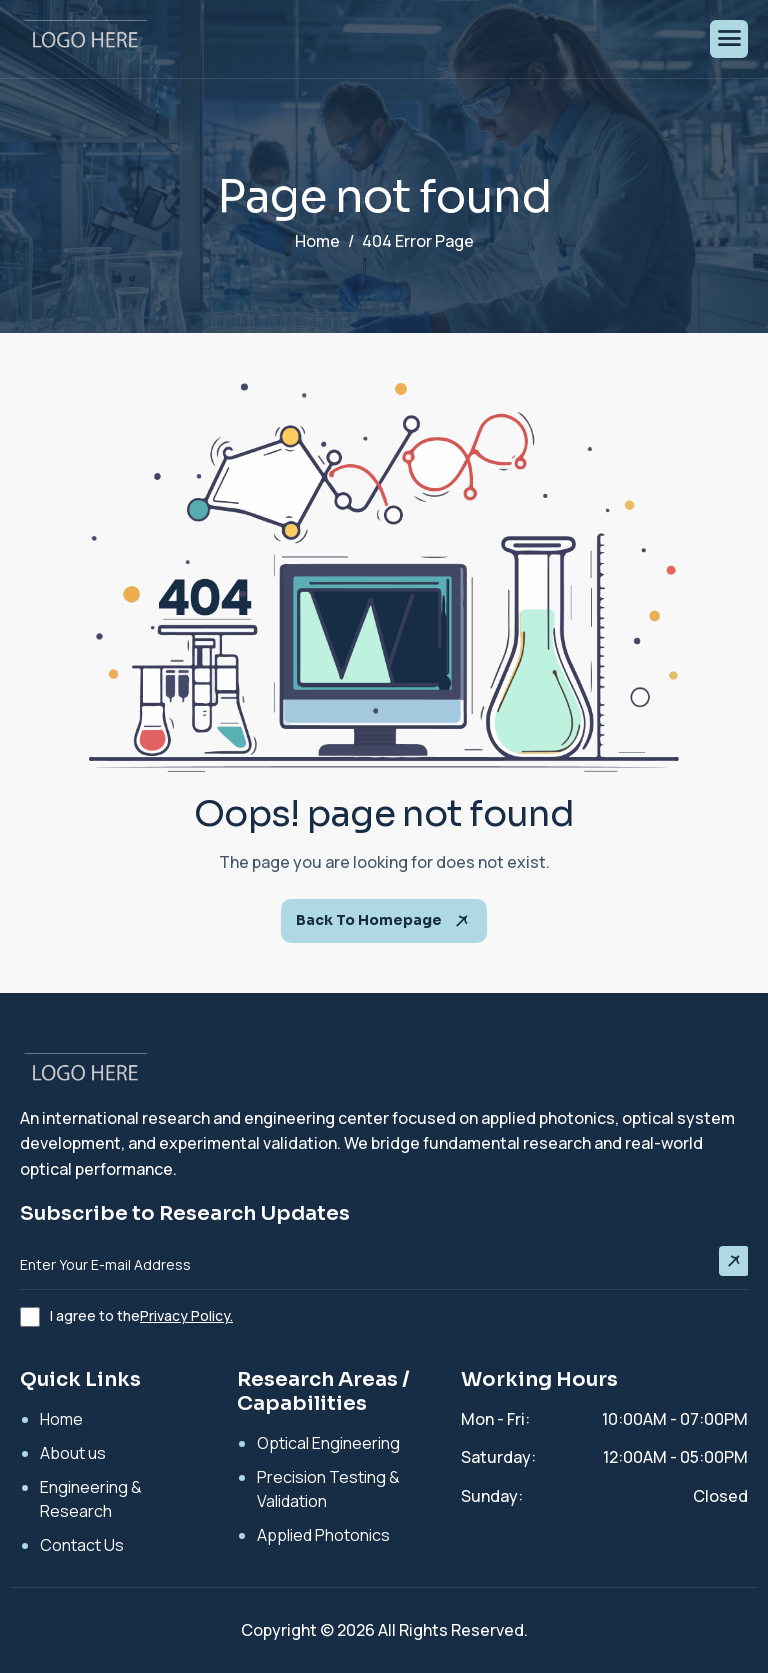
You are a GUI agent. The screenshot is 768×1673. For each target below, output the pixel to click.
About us (73, 1453)
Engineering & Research (91, 1499)
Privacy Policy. (186, 1315)
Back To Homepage (384, 921)
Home (61, 1419)
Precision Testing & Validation (328, 1489)
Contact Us (82, 1545)
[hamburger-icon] (729, 39)
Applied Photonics (323, 1535)
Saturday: (498, 1457)
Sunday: (492, 1496)
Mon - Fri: (495, 1419)
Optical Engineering (328, 1443)
